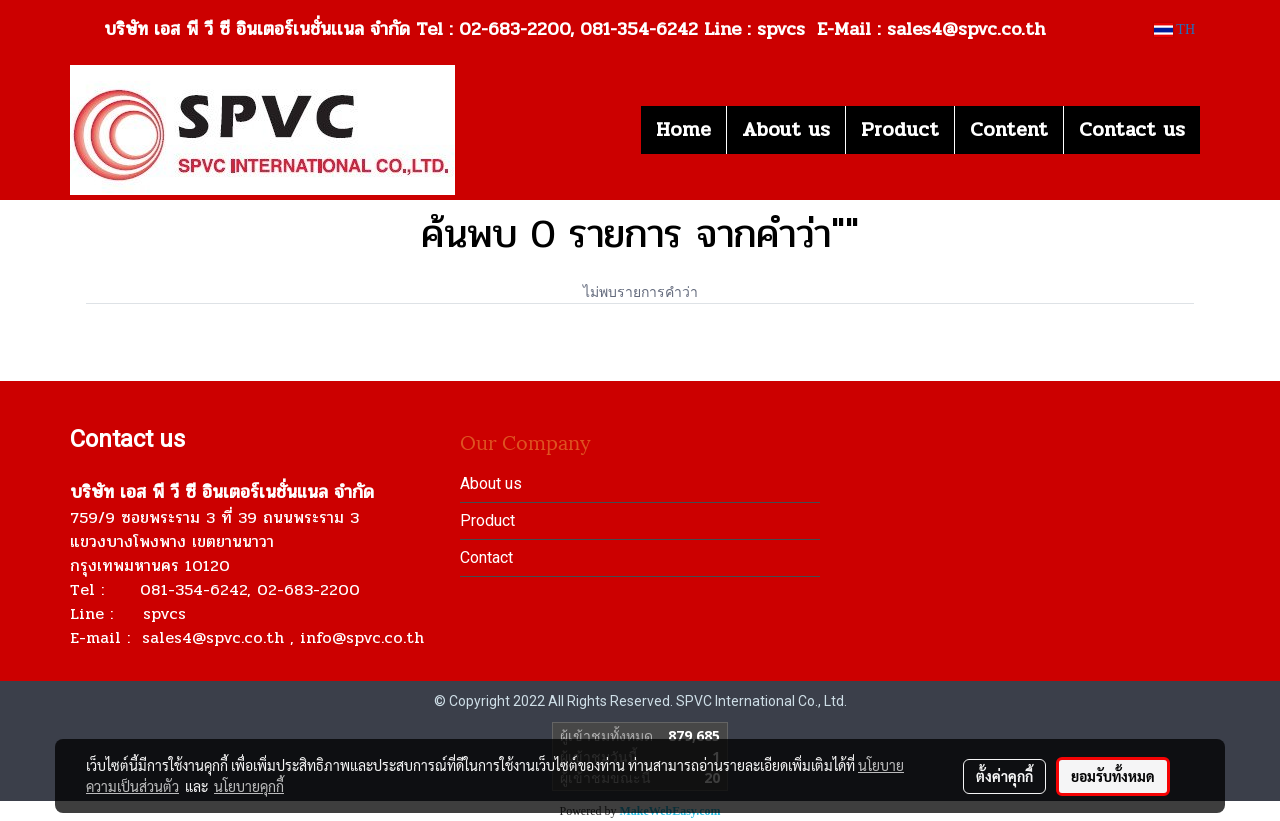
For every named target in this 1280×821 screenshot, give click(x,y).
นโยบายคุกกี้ (249, 786)
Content (1009, 129)
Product (900, 129)
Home (683, 129)
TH (1174, 29)
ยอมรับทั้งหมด (1113, 776)
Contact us (1132, 129)
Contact (486, 557)
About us (786, 129)
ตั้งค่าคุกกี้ (1004, 776)
